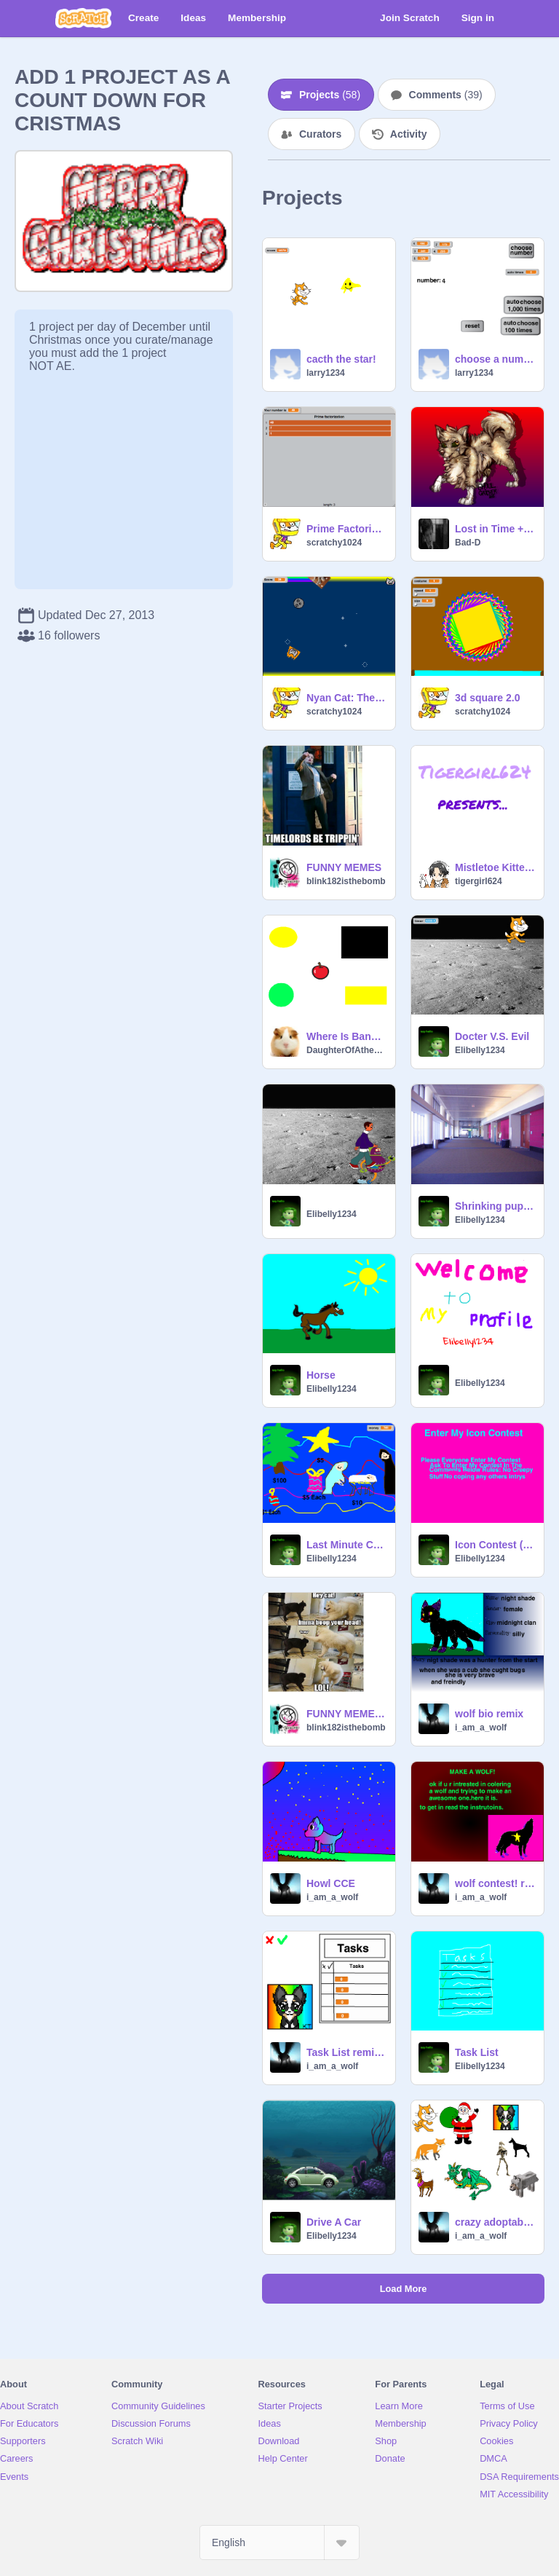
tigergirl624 (478, 881)
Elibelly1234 (480, 1050)
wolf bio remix (489, 1714)
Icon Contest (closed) (495, 1545)
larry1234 (325, 373)
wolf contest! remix (495, 1883)
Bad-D (467, 542)
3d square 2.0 (487, 698)
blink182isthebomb (346, 881)
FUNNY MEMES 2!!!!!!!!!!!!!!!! (346, 1714)
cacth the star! (341, 359)
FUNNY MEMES (343, 867)
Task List (477, 2052)
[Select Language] (279, 2542)
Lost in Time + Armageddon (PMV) (495, 529)
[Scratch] (83, 18)
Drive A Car (333, 2222)
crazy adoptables (495, 2222)
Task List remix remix (346, 2052)
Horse (321, 1375)
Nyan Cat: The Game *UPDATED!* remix (346, 698)
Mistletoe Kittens (495, 867)
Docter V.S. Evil (492, 1036)
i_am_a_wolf (481, 1727)
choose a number (495, 359)
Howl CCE (330, 1883)
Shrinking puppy (495, 1206)
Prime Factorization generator (346, 529)
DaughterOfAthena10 (346, 1050)
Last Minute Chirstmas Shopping (346, 1545)
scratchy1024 (334, 542)
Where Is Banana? (346, 1036)
